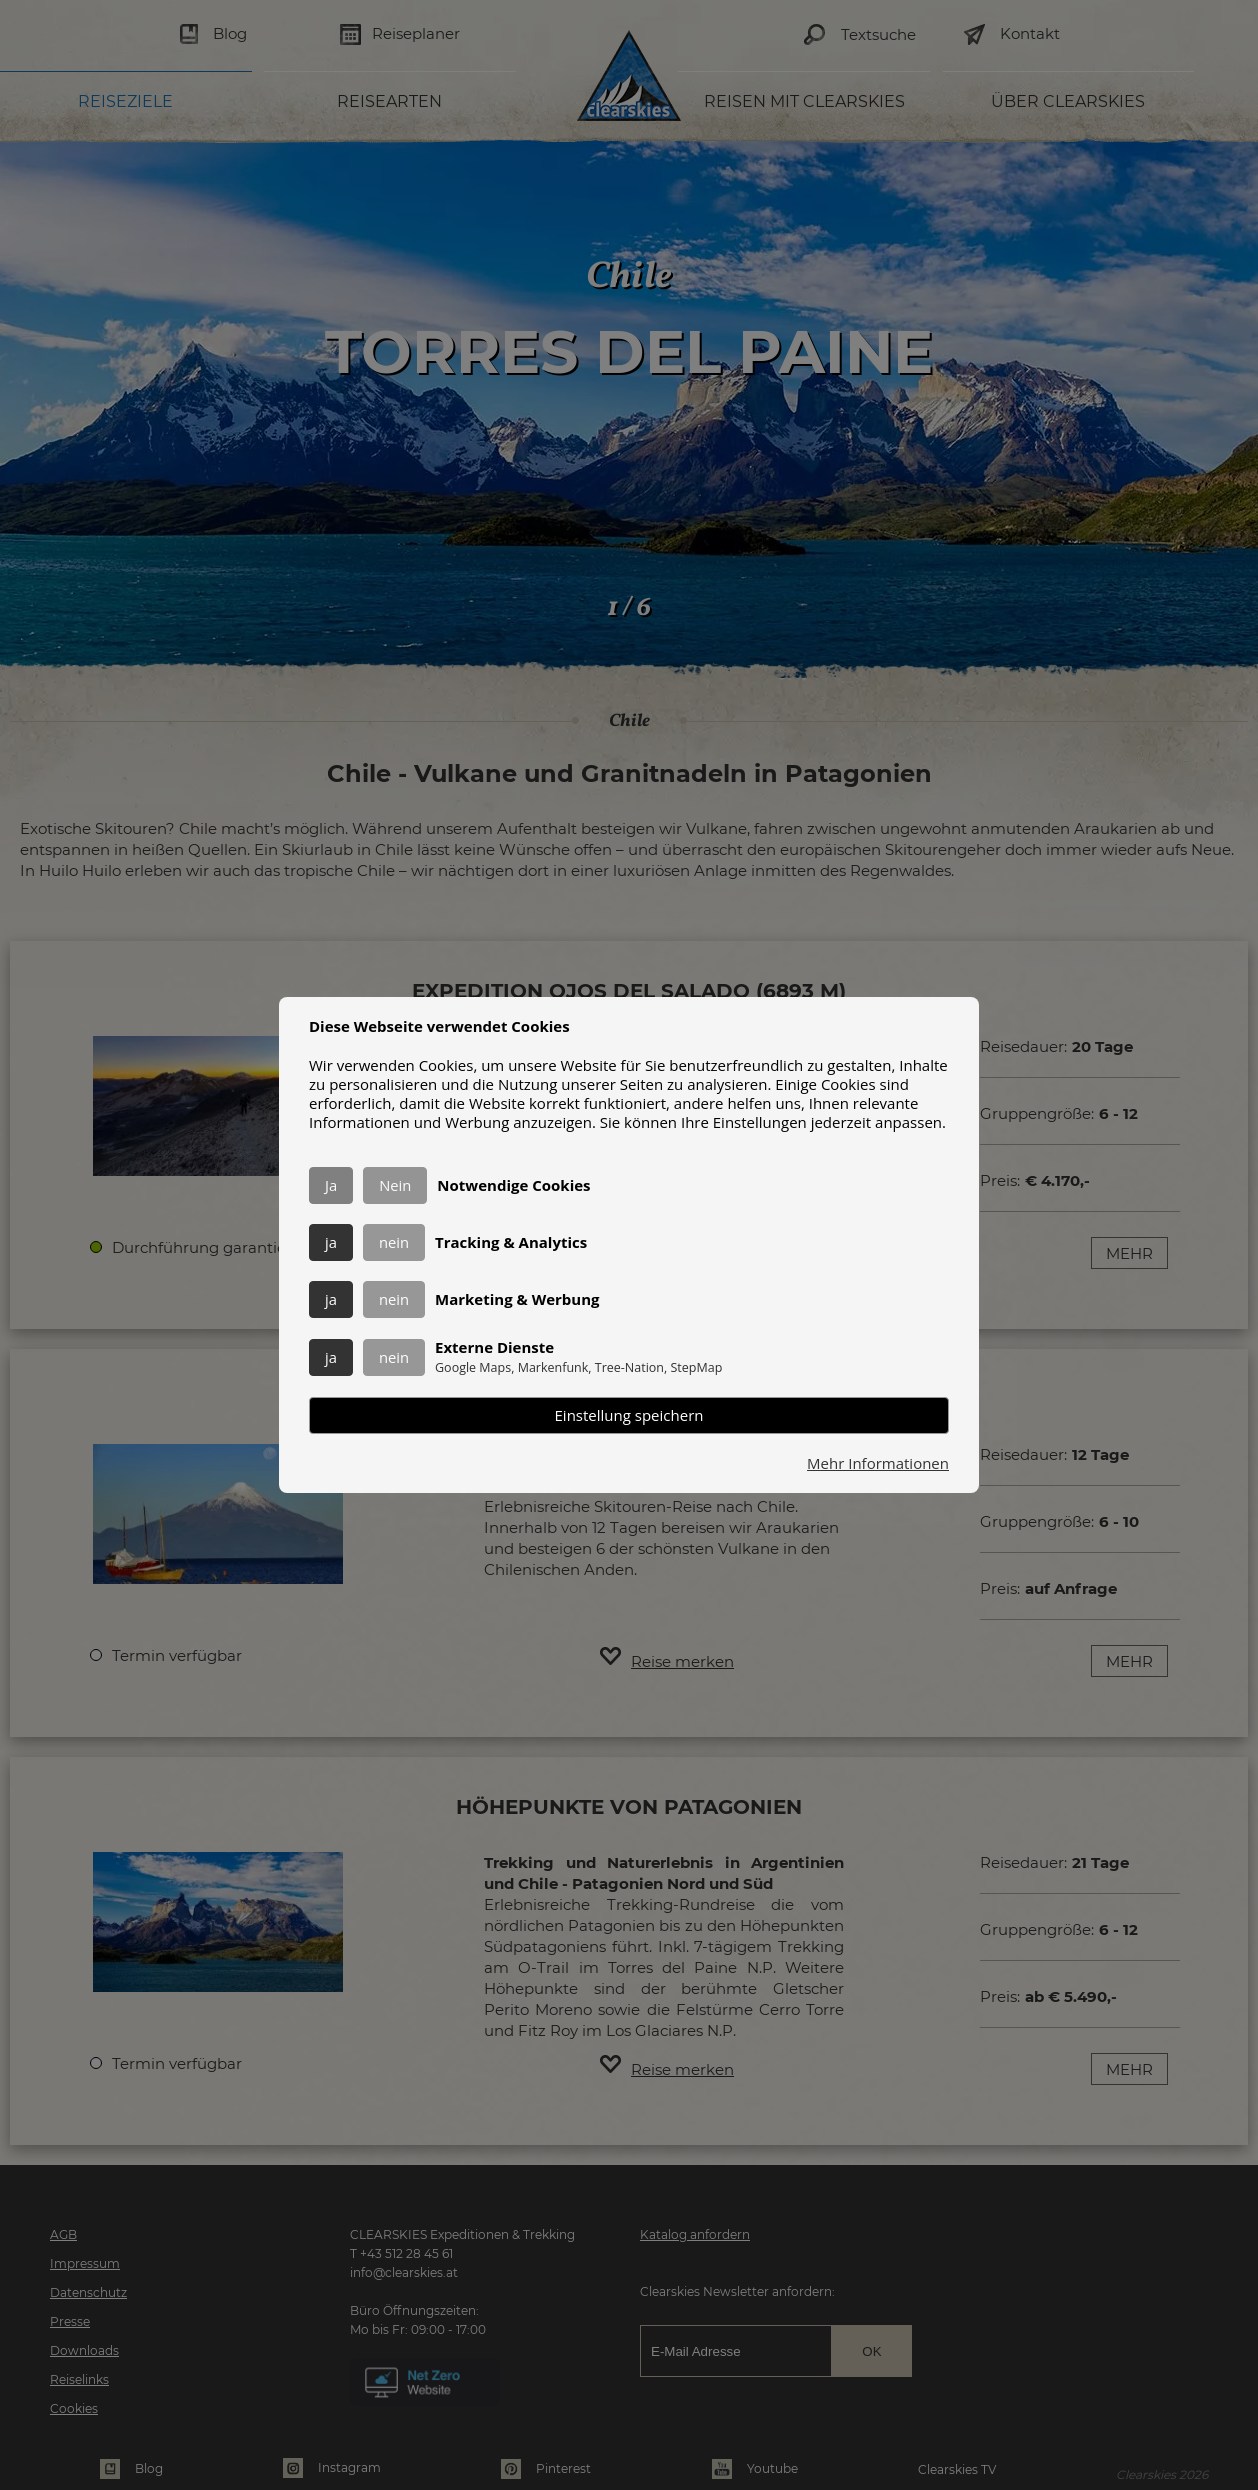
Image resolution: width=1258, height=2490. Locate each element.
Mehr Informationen (878, 1463)
